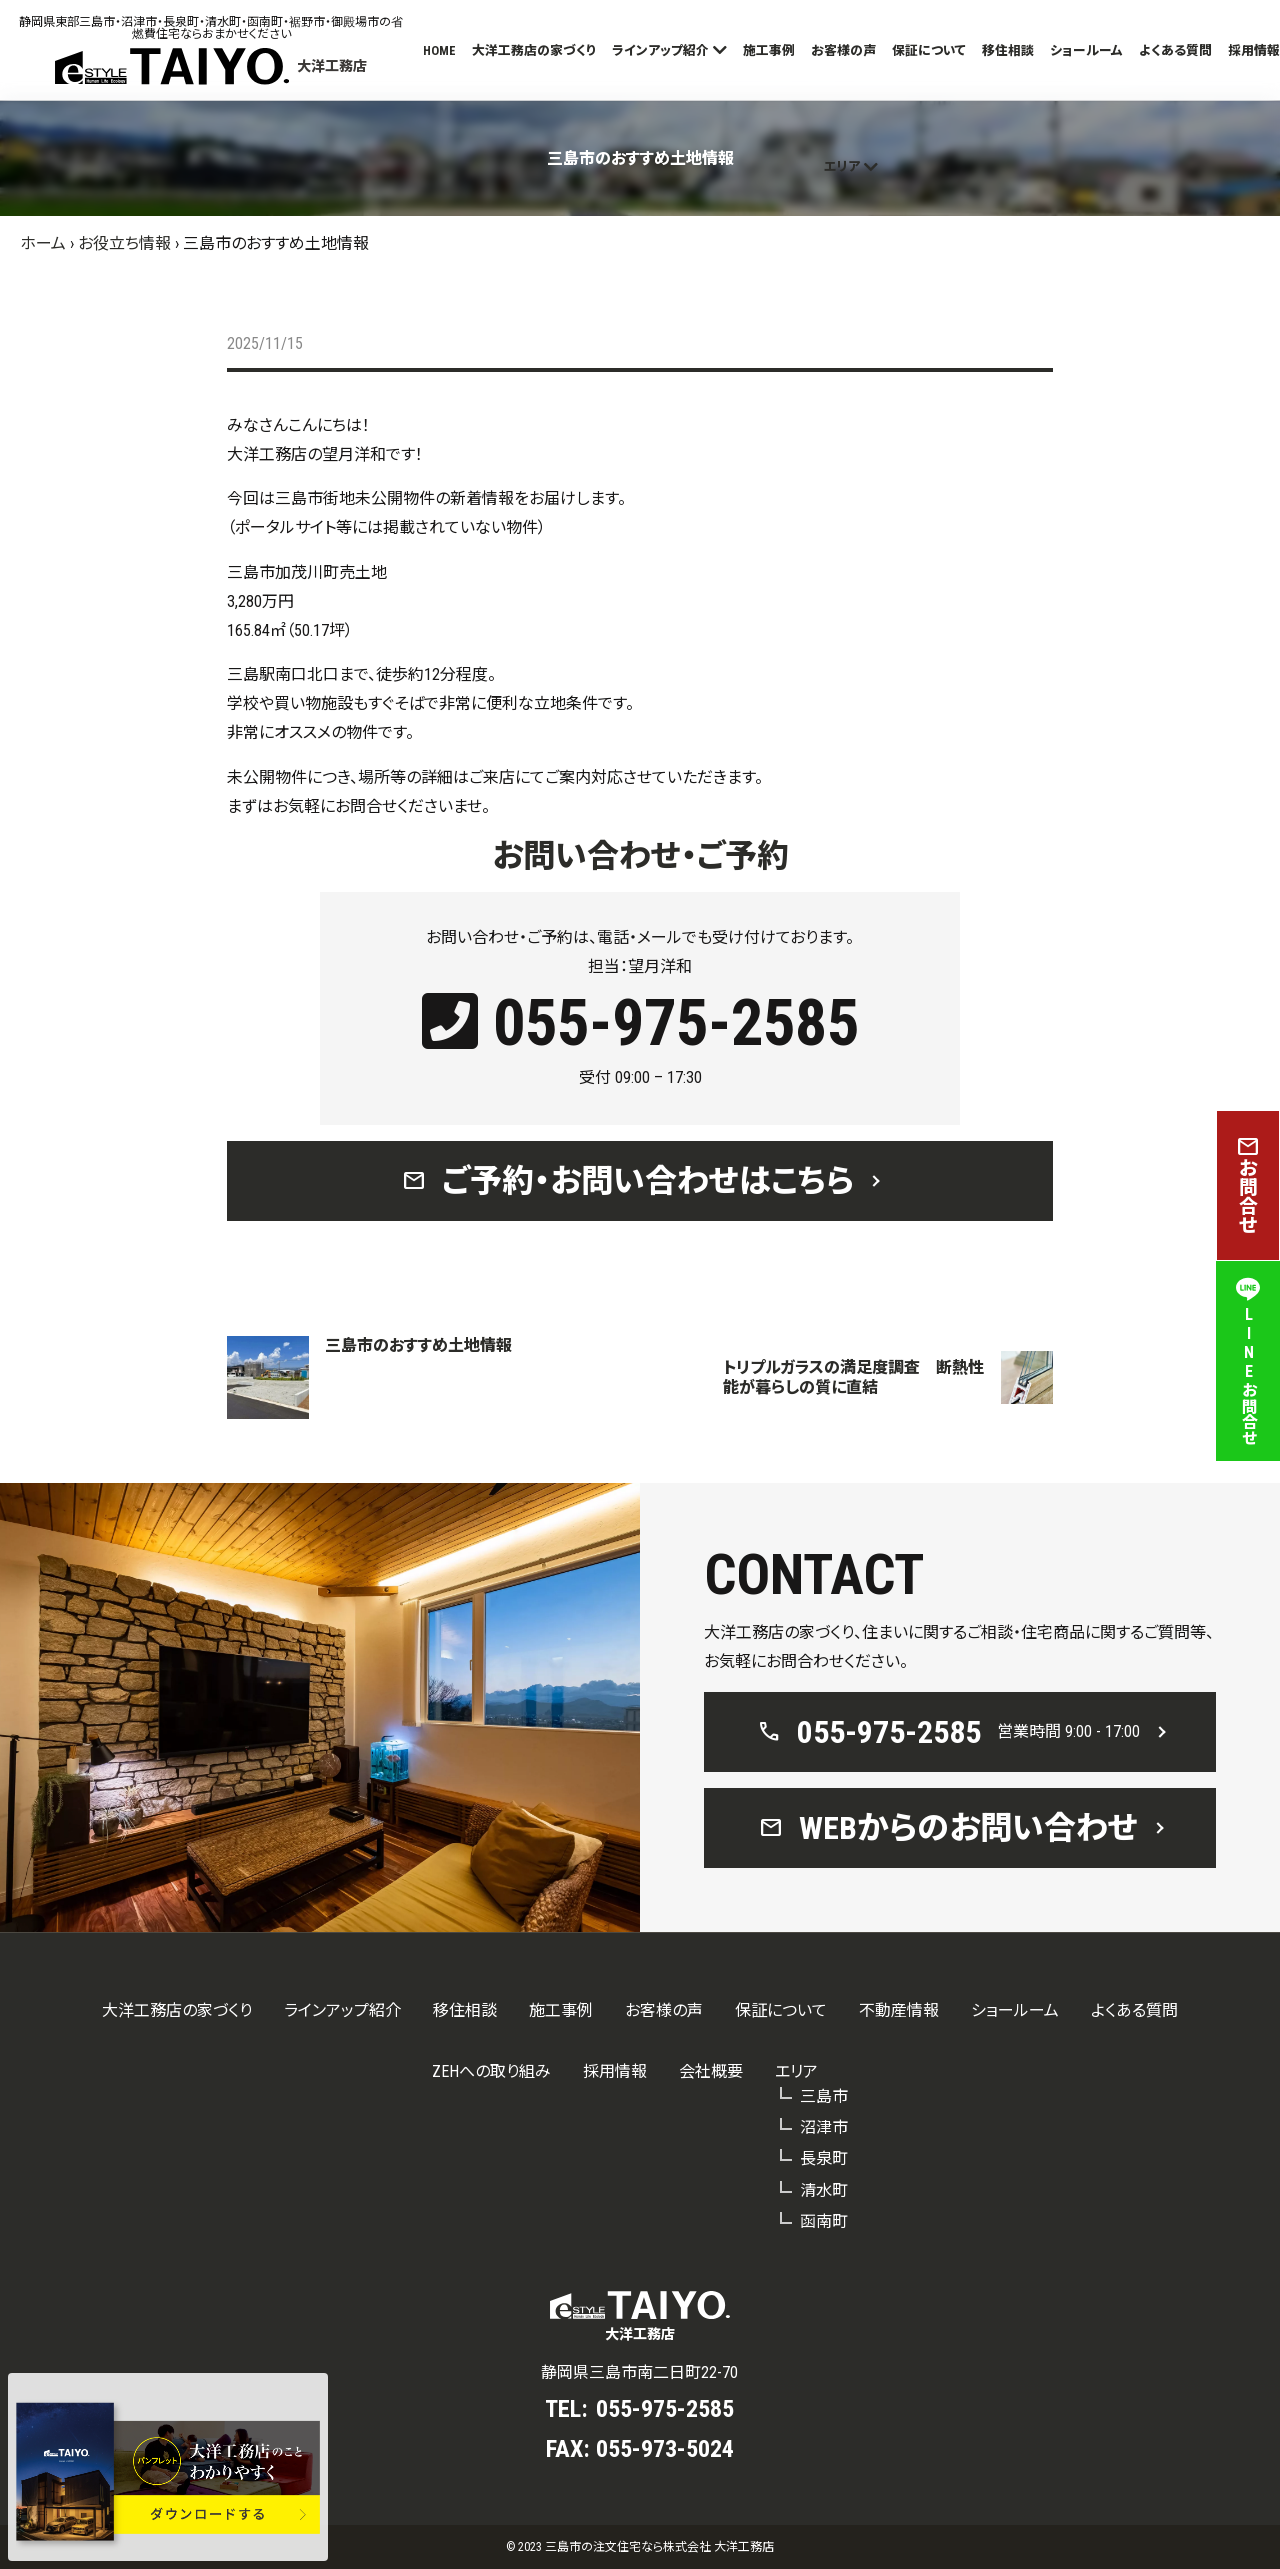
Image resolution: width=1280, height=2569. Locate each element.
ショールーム (1086, 50)
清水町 (824, 2190)
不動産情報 (899, 2010)
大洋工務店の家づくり (534, 50)
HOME (439, 50)
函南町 (824, 2221)
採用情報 (1254, 50)
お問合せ (1248, 1185)
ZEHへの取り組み (491, 2071)
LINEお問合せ (1248, 1361)
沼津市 (824, 2127)
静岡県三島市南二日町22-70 (639, 2372)
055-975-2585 (640, 1023)
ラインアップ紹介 (660, 50)
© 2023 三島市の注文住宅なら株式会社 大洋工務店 (640, 2547)
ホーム (43, 243)
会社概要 (711, 2071)
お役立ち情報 (124, 243)
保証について (929, 50)
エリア (842, 166)
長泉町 (824, 2158)
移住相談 (1008, 50)
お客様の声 (843, 50)
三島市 (824, 2096)
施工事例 (769, 50)
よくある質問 (1175, 50)
